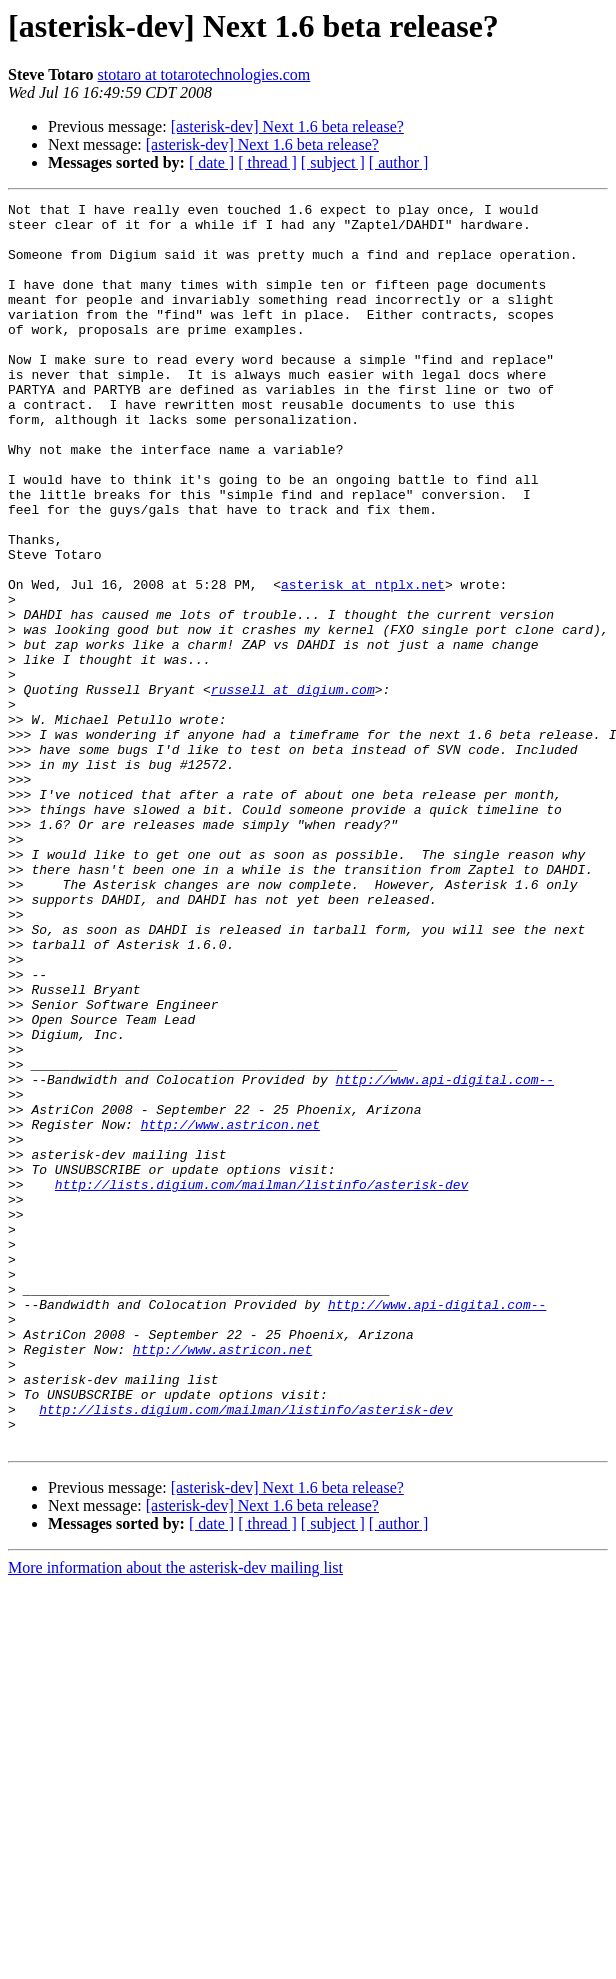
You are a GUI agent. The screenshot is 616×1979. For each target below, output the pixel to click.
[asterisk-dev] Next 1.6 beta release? (287, 126)
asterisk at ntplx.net (363, 662)
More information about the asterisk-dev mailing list (175, 1816)
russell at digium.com (293, 788)
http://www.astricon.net (230, 1310)
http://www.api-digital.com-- (445, 1256)
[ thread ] (267, 162)
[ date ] (211, 162)
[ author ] (399, 162)
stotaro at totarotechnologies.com (203, 74)
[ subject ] (333, 162)
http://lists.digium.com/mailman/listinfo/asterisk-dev (261, 1382)
